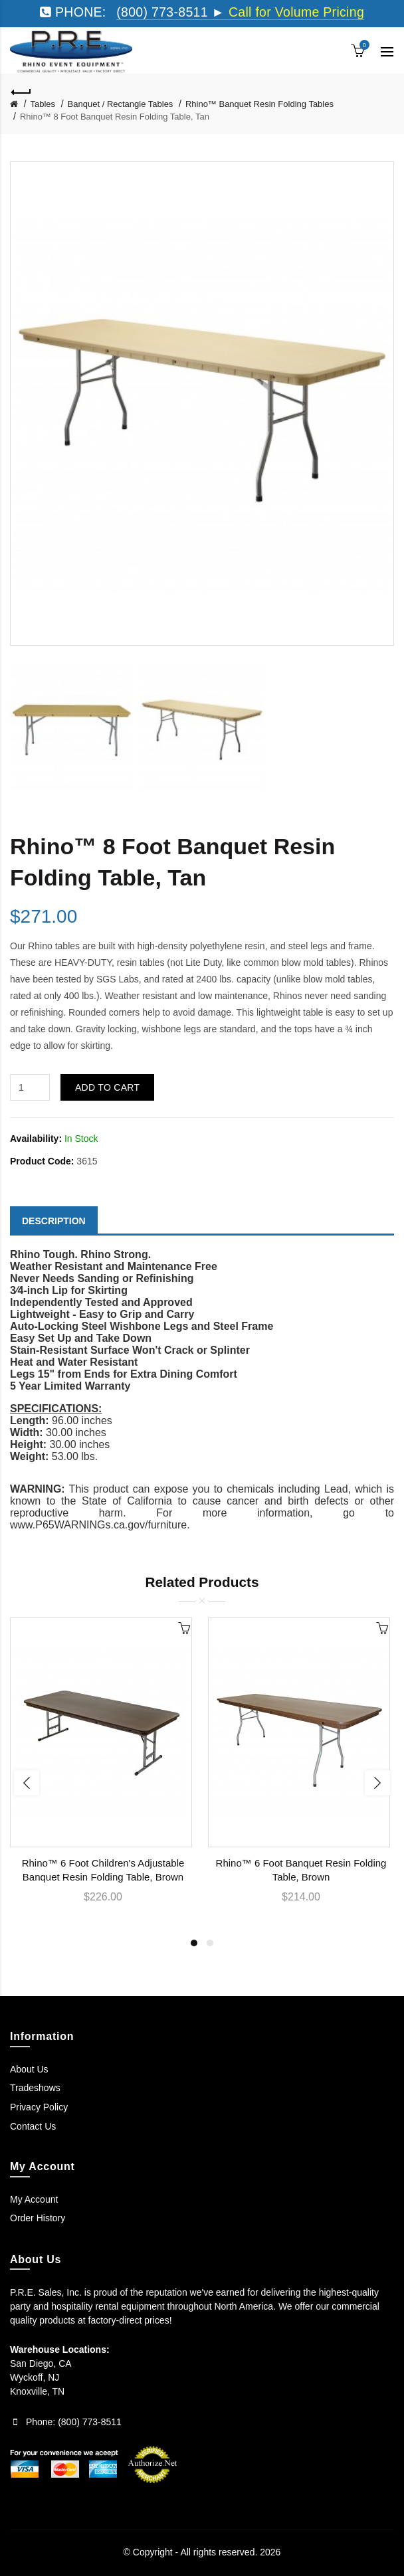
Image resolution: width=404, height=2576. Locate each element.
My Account (34, 2199)
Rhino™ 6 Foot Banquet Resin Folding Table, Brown (301, 1870)
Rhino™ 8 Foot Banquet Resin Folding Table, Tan (114, 117)
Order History (37, 2218)
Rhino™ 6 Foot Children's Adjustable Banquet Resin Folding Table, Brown (103, 1870)
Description (54, 1221)
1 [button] (194, 1943)
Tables (43, 104)
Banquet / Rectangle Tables (120, 104)
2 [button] (210, 1943)
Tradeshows (35, 2087)
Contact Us (33, 2126)
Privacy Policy (39, 2107)
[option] (72, 728)
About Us (29, 2069)
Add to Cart (107, 1087)
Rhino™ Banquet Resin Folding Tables (259, 104)
